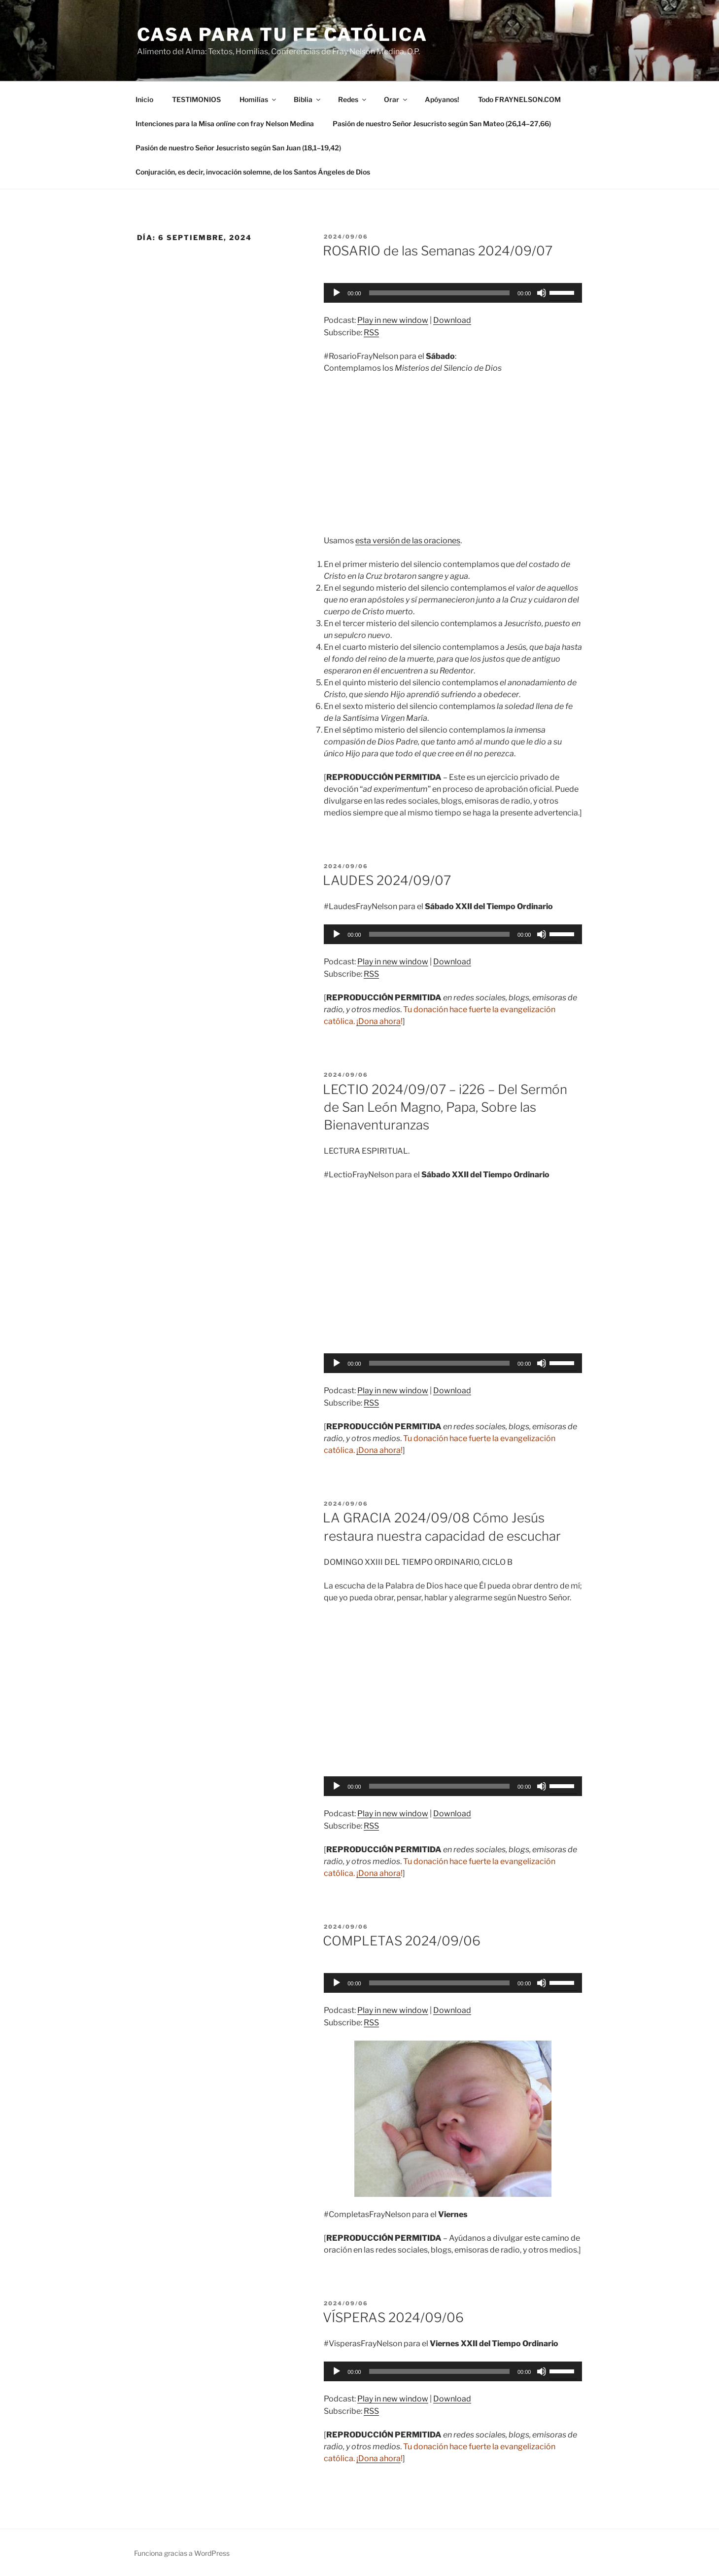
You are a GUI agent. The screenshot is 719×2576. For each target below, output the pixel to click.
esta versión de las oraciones (407, 540)
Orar (396, 99)
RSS (371, 332)
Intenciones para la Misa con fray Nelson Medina (225, 123)
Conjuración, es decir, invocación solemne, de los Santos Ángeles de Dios (253, 172)
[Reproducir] (337, 293)
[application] (453, 293)
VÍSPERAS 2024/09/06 (393, 2317)
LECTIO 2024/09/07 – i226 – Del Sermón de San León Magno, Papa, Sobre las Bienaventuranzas (445, 1107)
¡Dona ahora (378, 1021)
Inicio (144, 99)
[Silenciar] (542, 293)
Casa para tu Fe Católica (282, 34)
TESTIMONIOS (196, 99)
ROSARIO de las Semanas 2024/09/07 (437, 250)
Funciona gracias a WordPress (182, 2553)
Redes (353, 99)
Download (452, 320)
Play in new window (392, 320)
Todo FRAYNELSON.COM (519, 99)
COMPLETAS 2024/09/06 (401, 1940)
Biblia (308, 99)
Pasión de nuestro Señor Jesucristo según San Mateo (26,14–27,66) (442, 123)
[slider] (439, 292)
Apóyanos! (442, 99)
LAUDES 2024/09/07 (387, 880)
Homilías (258, 99)
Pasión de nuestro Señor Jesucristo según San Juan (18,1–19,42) (238, 147)
